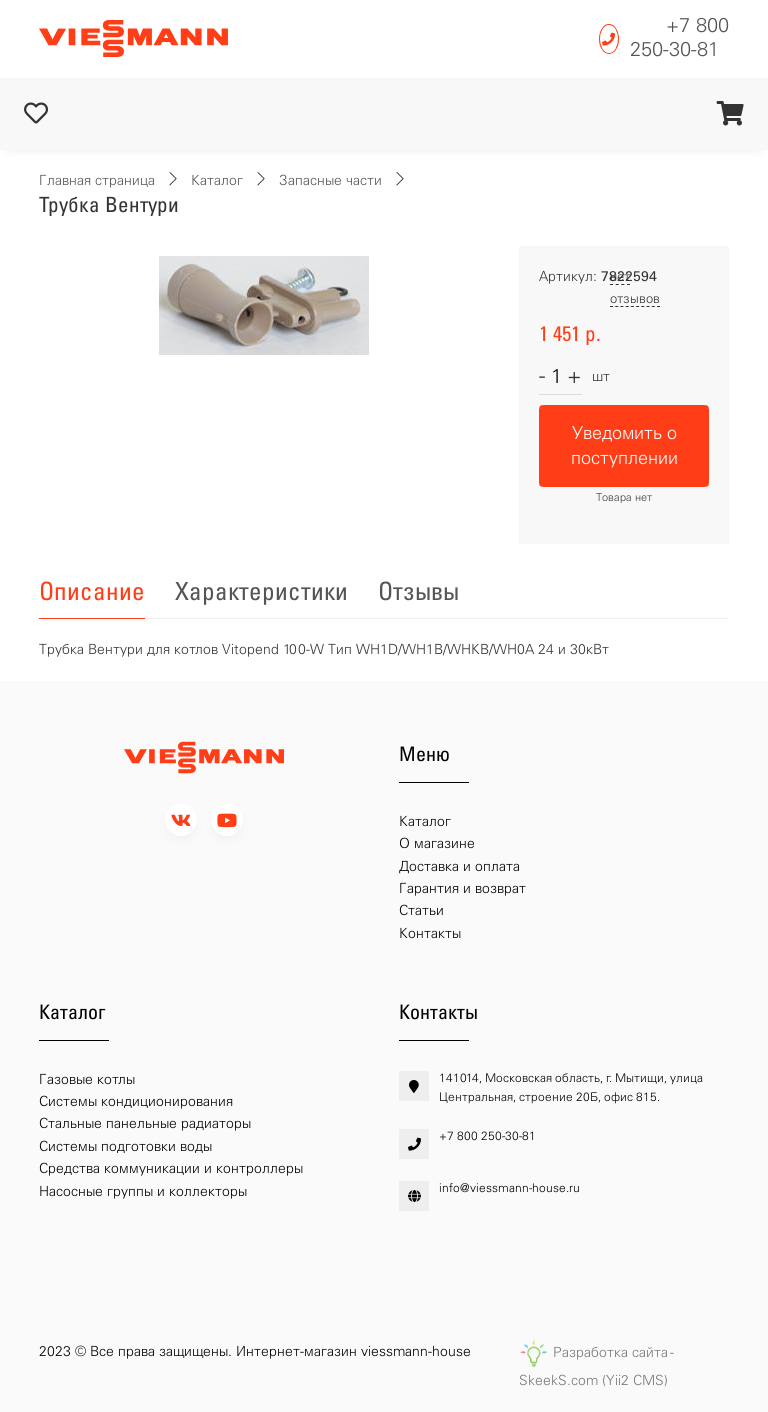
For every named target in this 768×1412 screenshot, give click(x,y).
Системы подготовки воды (125, 1146)
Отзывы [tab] (418, 591)
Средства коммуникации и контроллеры (171, 1168)
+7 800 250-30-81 (679, 37)
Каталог (217, 180)
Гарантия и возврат (462, 888)
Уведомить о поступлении (624, 445)
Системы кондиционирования (136, 1101)
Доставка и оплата (459, 866)
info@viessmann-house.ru (509, 1188)
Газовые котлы (87, 1079)
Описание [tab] (92, 591)
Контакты (430, 933)
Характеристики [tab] (261, 591)
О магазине (437, 843)
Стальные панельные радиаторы (145, 1123)
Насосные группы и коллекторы (143, 1191)
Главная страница (97, 180)
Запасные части (330, 180)
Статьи (421, 910)
